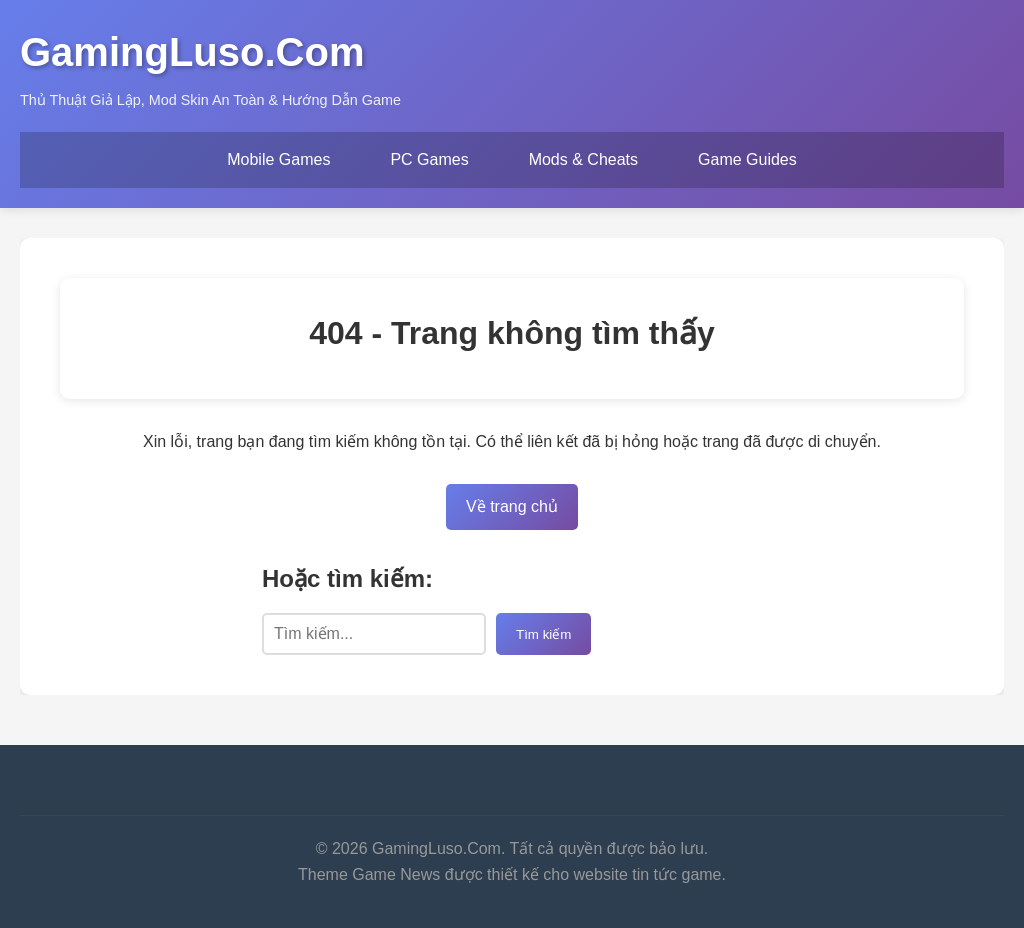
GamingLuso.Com (192, 52)
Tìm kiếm (543, 634)
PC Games (429, 159)
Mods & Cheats (583, 159)
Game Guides (747, 159)
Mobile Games (278, 159)
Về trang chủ (512, 506)
